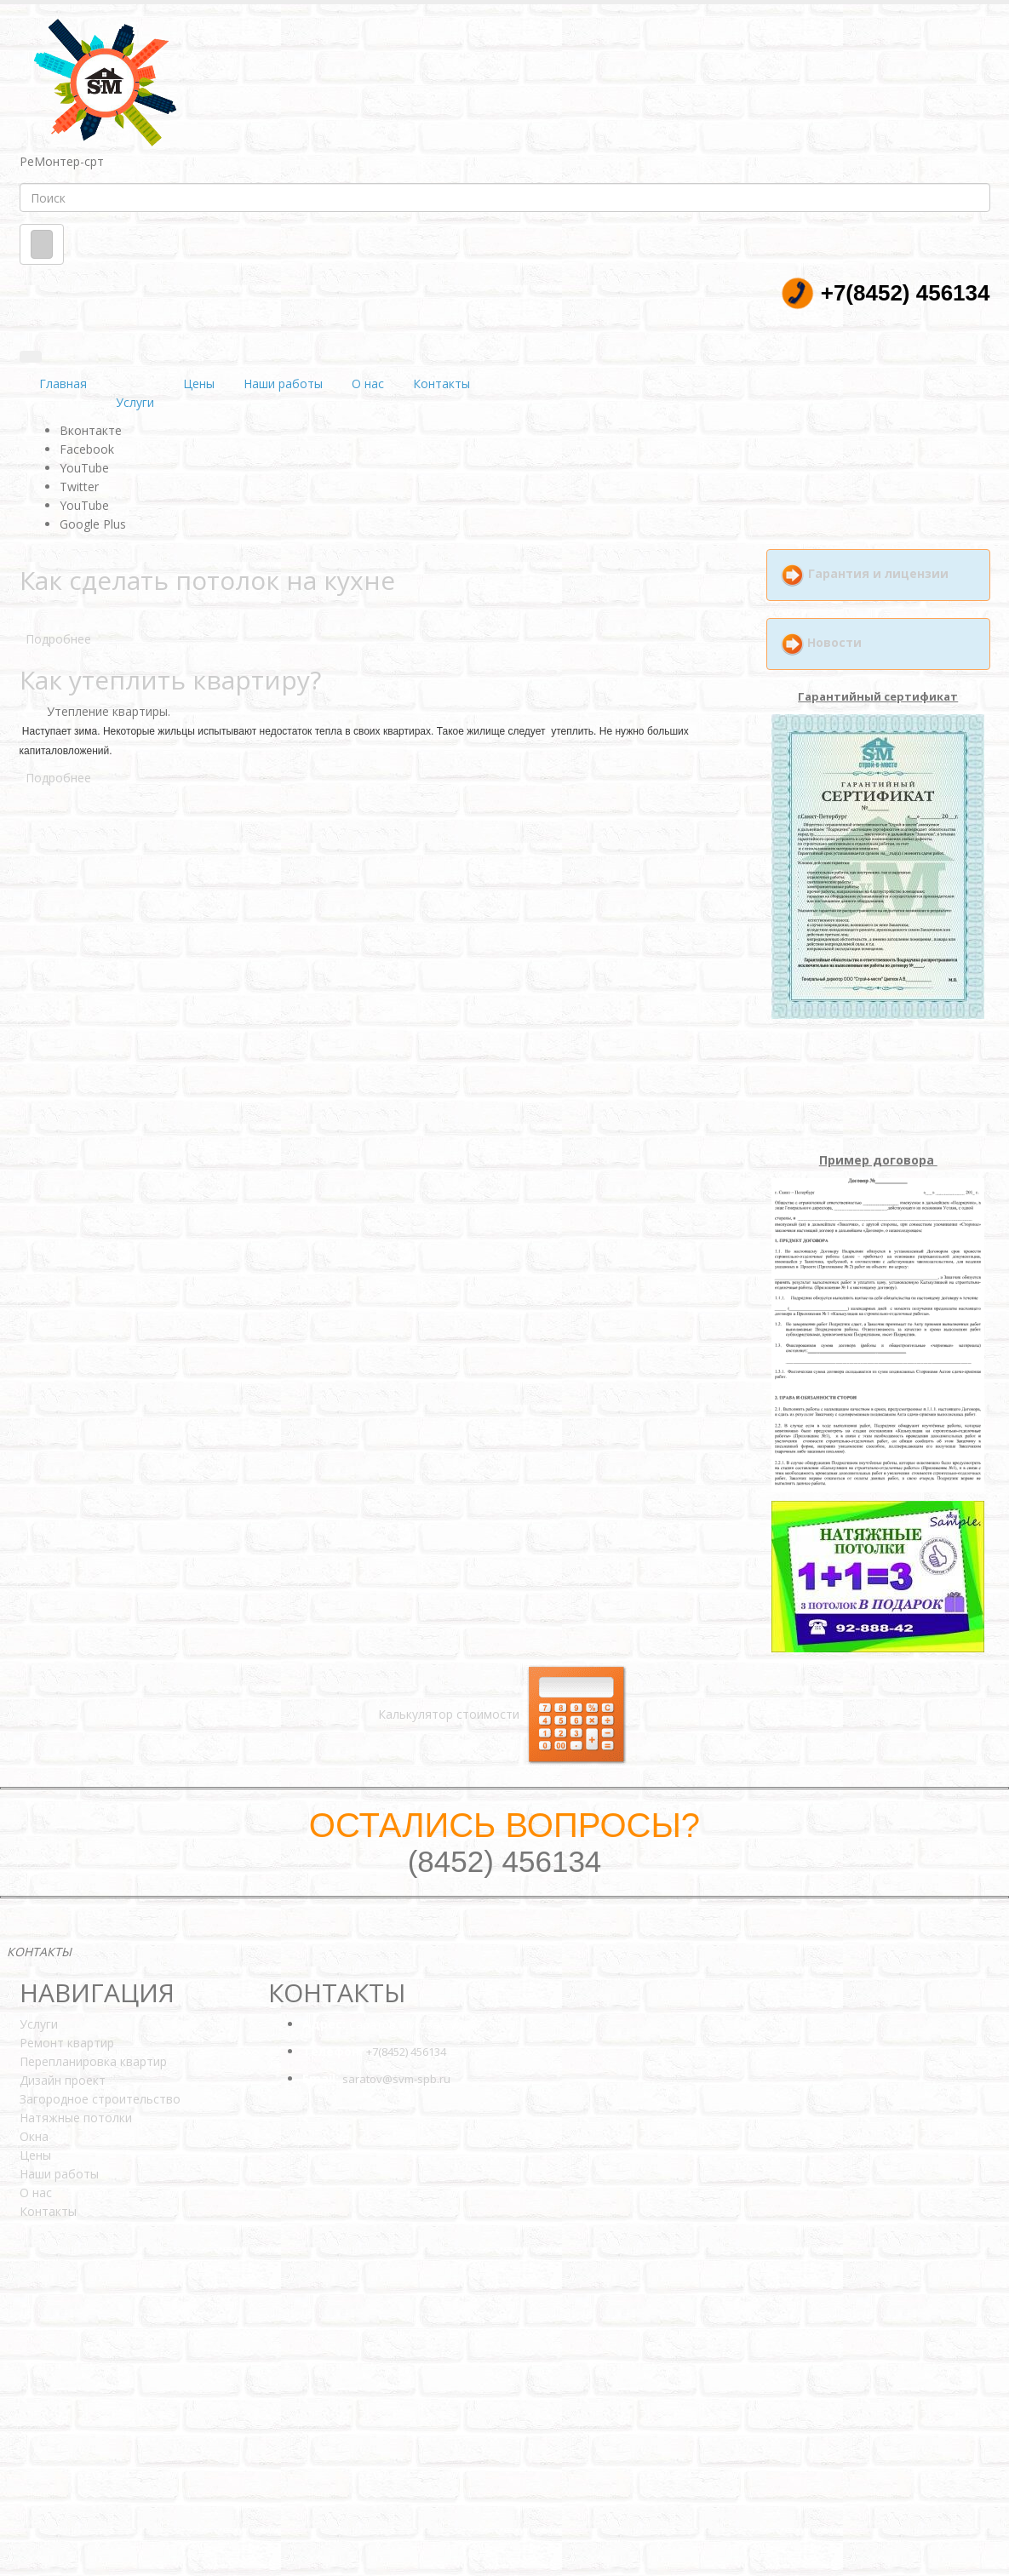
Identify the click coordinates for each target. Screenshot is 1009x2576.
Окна (34, 2136)
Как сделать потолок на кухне (207, 580)
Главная (63, 383)
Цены (199, 383)
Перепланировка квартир (93, 2061)
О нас (368, 383)
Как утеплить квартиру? (170, 679)
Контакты (441, 383)
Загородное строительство (100, 2099)
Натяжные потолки (76, 2117)
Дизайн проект (63, 2080)
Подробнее (58, 639)
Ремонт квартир (67, 2043)
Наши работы (283, 383)
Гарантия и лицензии (878, 573)
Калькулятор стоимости (505, 1714)
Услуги (135, 402)
